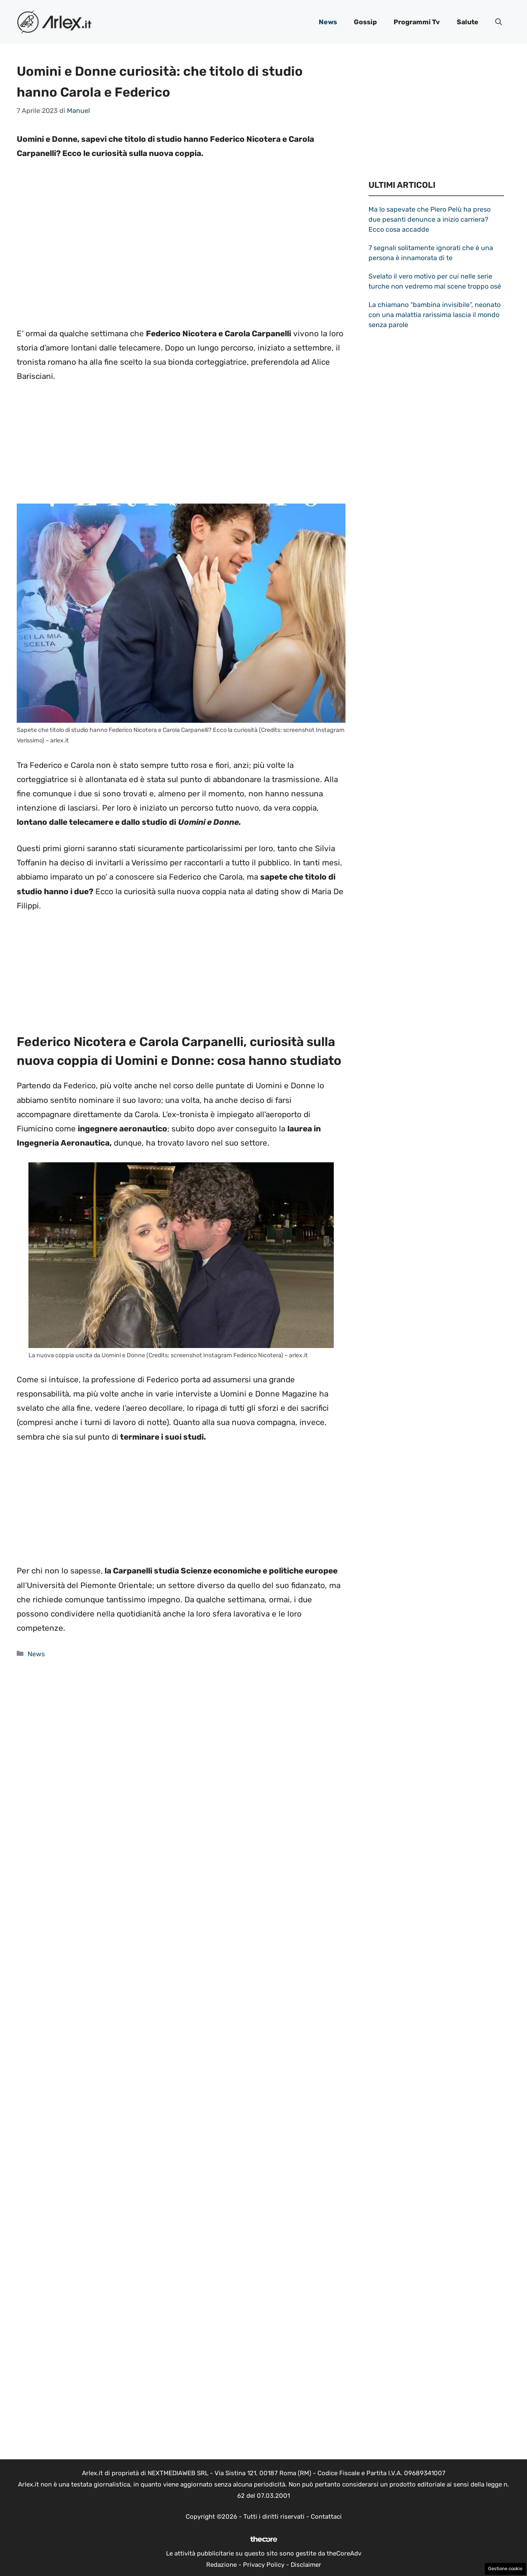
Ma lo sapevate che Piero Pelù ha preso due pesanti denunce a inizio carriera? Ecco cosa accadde (429, 219)
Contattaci (326, 2516)
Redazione (221, 2564)
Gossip (365, 22)
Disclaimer (306, 2564)
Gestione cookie (505, 2568)
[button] (498, 22)
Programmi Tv (417, 22)
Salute (467, 22)
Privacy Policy (263, 2564)
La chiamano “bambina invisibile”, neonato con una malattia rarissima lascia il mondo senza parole (434, 315)
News (328, 22)
